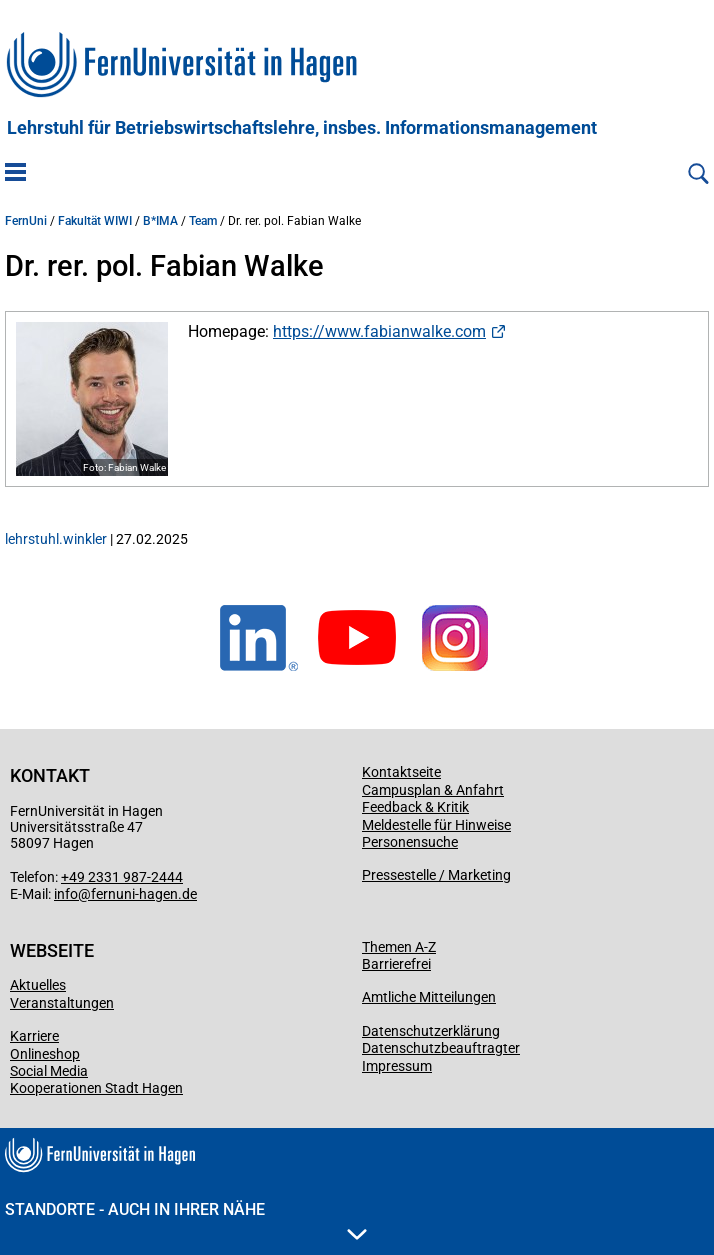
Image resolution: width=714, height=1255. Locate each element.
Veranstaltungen (62, 1003)
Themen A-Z (399, 947)
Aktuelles (38, 985)
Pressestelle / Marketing (436, 875)
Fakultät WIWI (95, 221)
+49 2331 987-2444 (122, 877)
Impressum (397, 1066)
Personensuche (410, 842)
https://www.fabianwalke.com (379, 331)
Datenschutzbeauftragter (441, 1048)
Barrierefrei (396, 964)
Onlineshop (45, 1054)
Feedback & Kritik (415, 807)
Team (203, 221)
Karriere (34, 1036)
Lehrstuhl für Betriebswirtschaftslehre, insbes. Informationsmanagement (302, 128)
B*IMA (160, 221)
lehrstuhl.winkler (56, 539)
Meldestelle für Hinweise (436, 825)
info (66, 894)
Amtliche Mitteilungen (429, 997)
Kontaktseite (401, 772)
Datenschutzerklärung (431, 1031)
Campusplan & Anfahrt (433, 790)
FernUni (26, 221)
